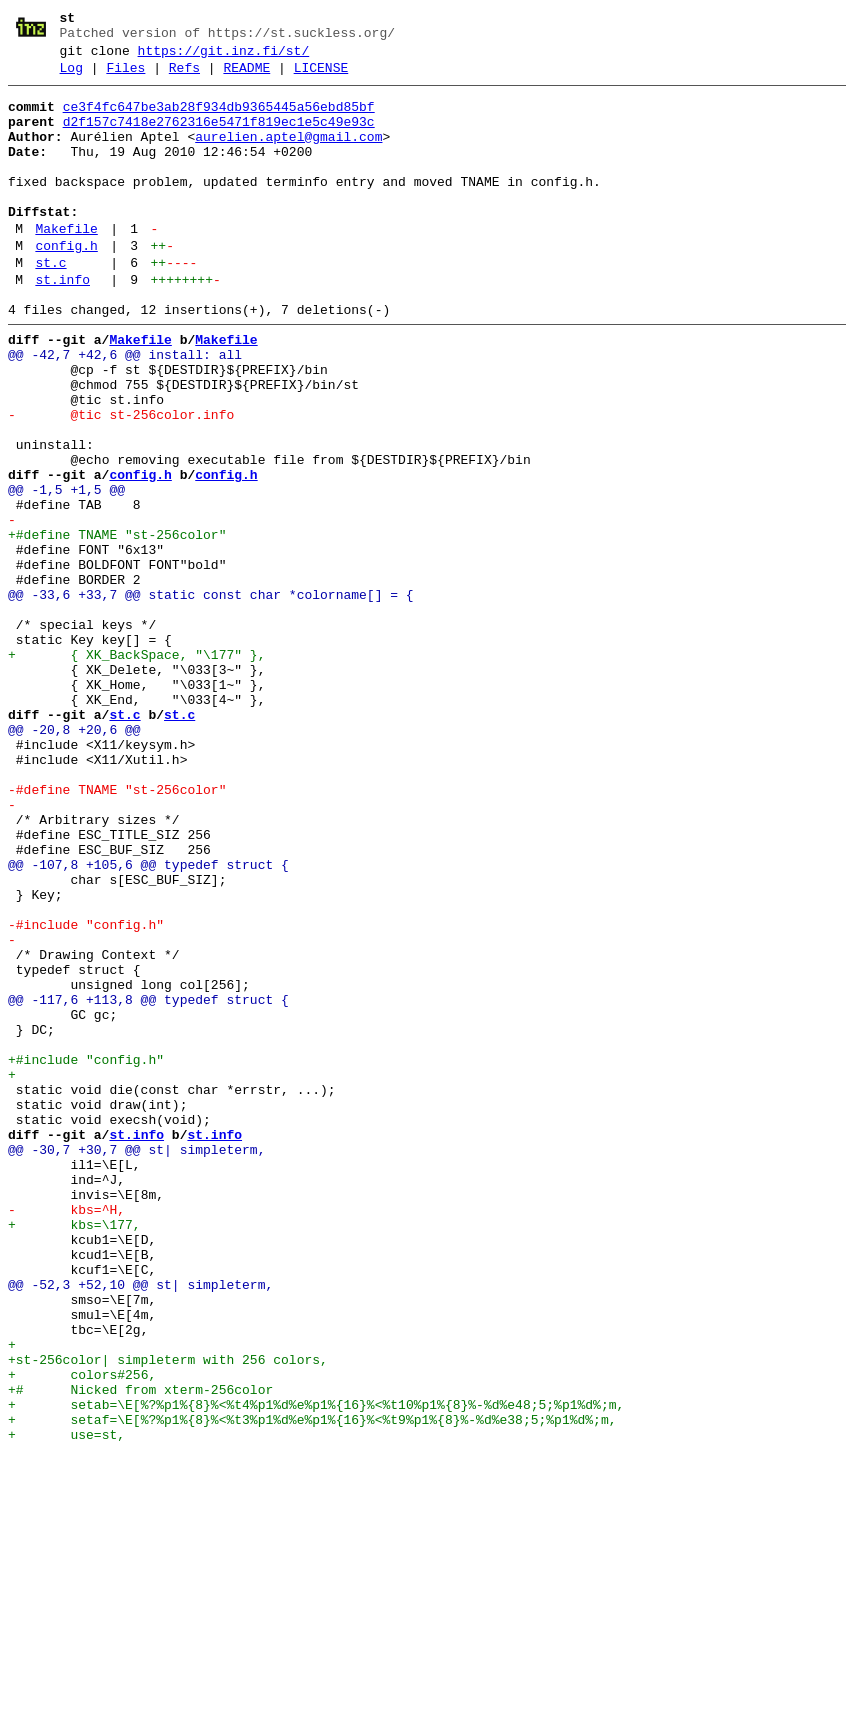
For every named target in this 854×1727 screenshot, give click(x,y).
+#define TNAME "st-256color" (117, 625)
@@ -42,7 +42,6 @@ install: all (125, 409)
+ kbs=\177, (74, 1453)
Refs (184, 77)
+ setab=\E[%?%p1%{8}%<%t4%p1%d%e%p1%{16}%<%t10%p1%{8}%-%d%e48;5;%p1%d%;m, (316, 1669)
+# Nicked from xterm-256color (140, 1651)
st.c (50, 305)
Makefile (66, 265)
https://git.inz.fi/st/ (224, 57)
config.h (66, 285)
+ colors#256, (82, 1633)
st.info (62, 325)
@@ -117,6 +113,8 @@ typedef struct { (148, 1183)
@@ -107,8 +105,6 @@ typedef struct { (148, 1021)
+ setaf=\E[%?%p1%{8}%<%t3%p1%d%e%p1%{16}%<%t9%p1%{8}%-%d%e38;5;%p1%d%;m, (312, 1687)
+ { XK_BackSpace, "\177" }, (136, 769)
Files (125, 77)
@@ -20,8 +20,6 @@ (74, 859)
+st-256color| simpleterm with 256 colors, (168, 1615)
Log (71, 77)
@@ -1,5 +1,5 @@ (66, 571)
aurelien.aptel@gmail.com (288, 155)
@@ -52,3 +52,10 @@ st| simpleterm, (140, 1525)
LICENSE (321, 77)
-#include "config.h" (86, 1093)
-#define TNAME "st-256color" (117, 931)
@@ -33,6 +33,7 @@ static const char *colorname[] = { (211, 697)
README (246, 77)
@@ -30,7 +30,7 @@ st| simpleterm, (136, 1363)
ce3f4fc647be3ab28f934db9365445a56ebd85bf (219, 119)
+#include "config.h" (86, 1255)
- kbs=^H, (66, 1435)
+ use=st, (66, 1705)
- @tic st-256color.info (121, 481)
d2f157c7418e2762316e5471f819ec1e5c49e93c (219, 137)
